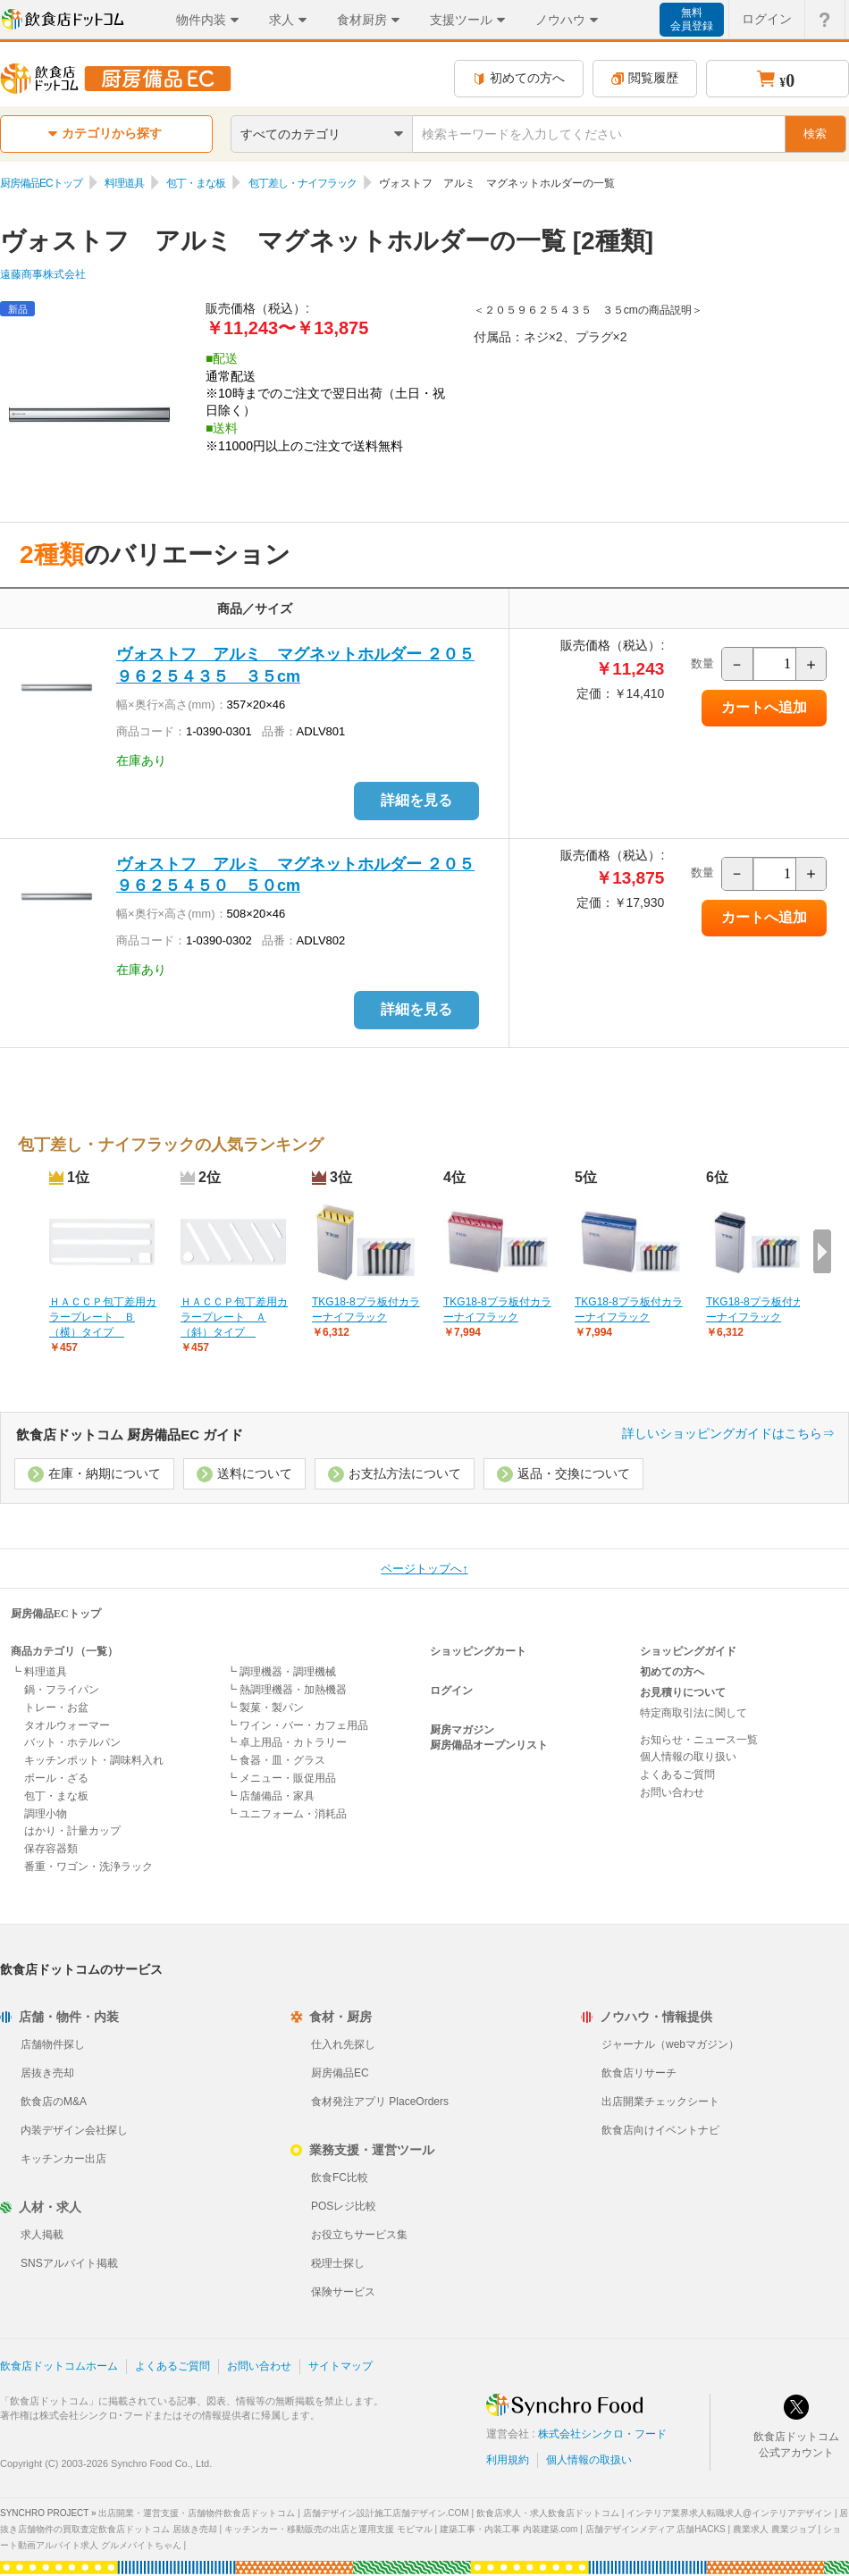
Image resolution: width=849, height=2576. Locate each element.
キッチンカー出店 (63, 2158)
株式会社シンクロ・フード (602, 2434)
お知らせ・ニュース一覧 (699, 1739)
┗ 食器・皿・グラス (275, 1760)
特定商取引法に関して (693, 1713)
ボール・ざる (56, 1778)
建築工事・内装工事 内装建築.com (508, 2529)
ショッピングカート (478, 1651)
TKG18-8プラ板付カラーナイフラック (366, 1309)
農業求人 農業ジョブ (774, 2529)
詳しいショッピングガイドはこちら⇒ (728, 1433)
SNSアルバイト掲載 (69, 2263)
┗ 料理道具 (39, 1672)
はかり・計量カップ (72, 1831)
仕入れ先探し (343, 2044)
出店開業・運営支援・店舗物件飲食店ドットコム (196, 2513)
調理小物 (45, 1814)
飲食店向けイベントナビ (660, 2130)
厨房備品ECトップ (41, 183)
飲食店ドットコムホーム (59, 2366)
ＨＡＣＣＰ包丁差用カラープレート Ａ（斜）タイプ (234, 1317)
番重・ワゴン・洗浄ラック (88, 1866)
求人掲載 (42, 2234)
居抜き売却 (47, 2073)
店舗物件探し (53, 2044)
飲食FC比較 (339, 2177)
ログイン (451, 1690)
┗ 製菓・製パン (265, 1707)
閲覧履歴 (644, 78)
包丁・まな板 (195, 183)
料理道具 (124, 183)
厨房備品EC (340, 2073)
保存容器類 (51, 1848)
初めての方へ (519, 78)
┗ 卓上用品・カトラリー (286, 1742)
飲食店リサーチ (639, 2073)
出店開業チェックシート (660, 2101)
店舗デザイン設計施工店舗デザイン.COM (386, 2513)
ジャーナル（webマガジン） (670, 2044)
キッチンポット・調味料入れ (94, 1760)
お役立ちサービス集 (359, 2234)
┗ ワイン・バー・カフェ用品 (297, 1725)
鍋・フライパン (61, 1689)
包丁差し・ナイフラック (302, 183)
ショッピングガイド (688, 1651)
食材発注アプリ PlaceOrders (380, 2101)
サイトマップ (340, 2366)
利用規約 (507, 2460)
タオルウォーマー (67, 1725)
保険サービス (343, 2292)
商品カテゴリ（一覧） (64, 1651)
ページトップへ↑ (424, 1568)
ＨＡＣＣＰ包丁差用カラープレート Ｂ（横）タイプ (102, 1317)
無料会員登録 (691, 19)
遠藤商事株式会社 (43, 274)
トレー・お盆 (56, 1707)
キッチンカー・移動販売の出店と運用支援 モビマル (328, 2529)
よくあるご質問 (677, 1774)
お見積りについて (683, 1692)
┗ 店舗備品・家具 (270, 1796)
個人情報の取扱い (589, 2460)
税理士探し (338, 2263)
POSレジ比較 (343, 2206)
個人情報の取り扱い (688, 1756)
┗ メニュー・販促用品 (281, 1778)
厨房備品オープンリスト (489, 1745)
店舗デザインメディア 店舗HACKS (655, 2529)
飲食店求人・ (547, 2513)
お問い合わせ (672, 1792)
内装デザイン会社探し (74, 2130)
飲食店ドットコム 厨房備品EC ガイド (129, 1434)
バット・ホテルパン (72, 1742)
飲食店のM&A (54, 2101)
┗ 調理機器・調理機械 (281, 1672)
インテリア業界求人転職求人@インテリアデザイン (729, 2513)
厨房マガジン (462, 1730)
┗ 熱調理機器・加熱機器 (286, 1689)
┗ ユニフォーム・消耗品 (286, 1814)
